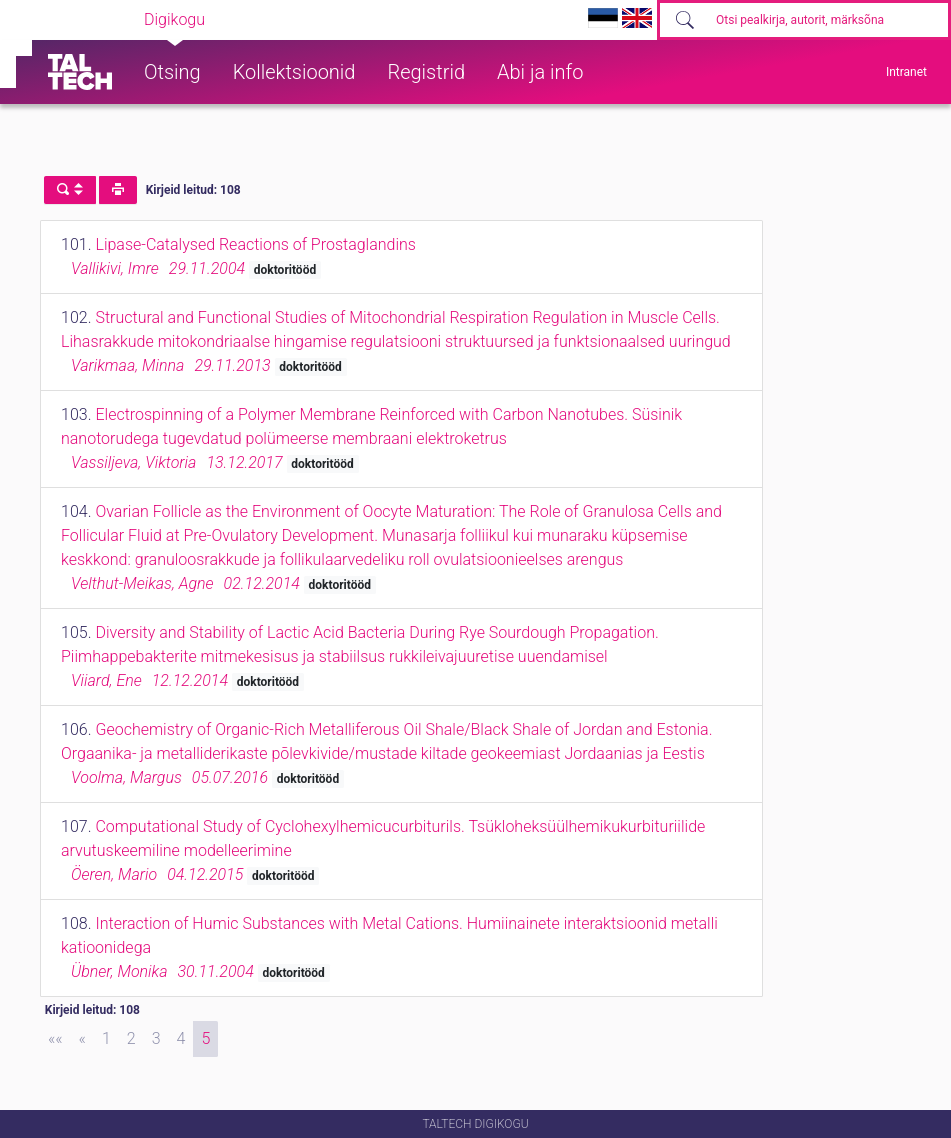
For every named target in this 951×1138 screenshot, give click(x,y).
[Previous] (82, 1039)
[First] (55, 1039)
